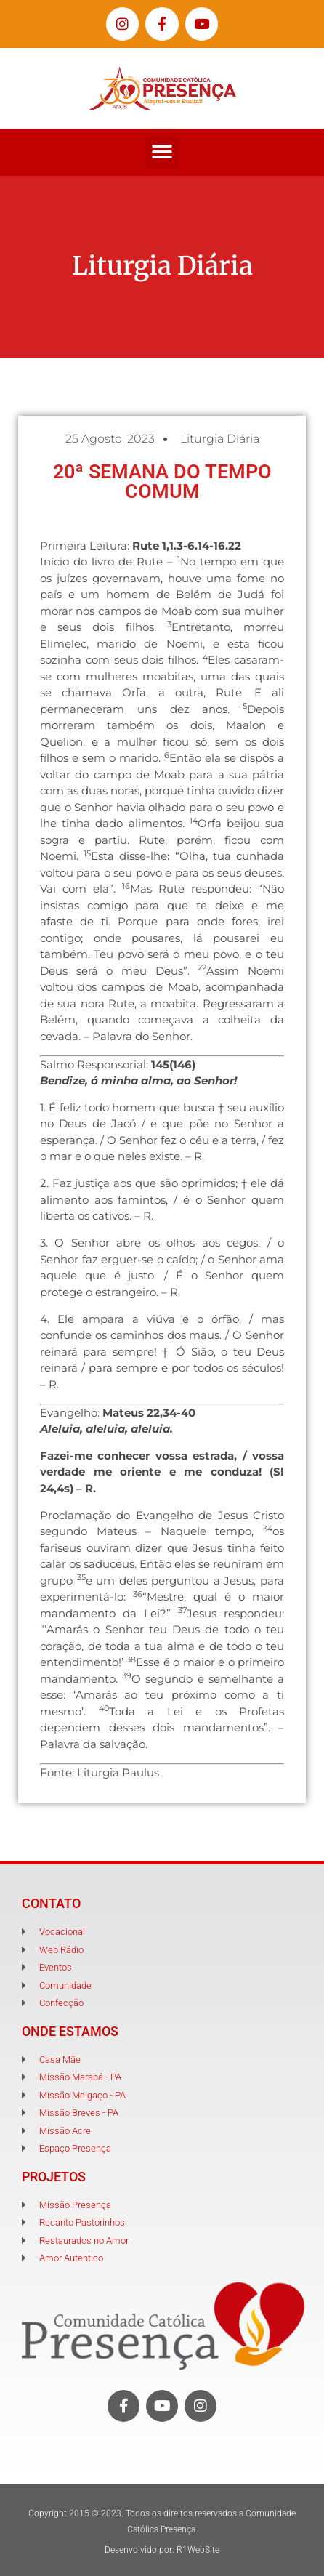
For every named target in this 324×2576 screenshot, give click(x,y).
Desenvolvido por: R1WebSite (162, 2550)
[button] (162, 152)
